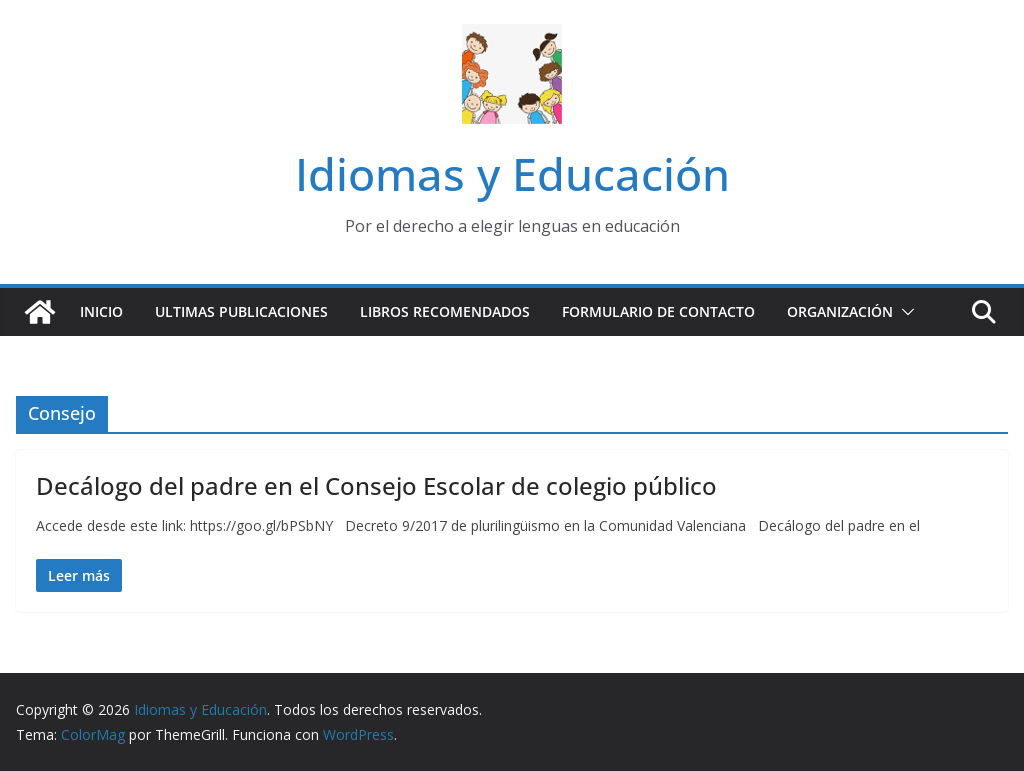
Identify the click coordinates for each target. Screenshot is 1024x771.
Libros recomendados (445, 311)
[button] (904, 312)
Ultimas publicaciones (241, 311)
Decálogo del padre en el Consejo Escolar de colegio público (376, 485)
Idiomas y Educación (512, 173)
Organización (840, 311)
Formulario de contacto (658, 311)
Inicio (101, 311)
